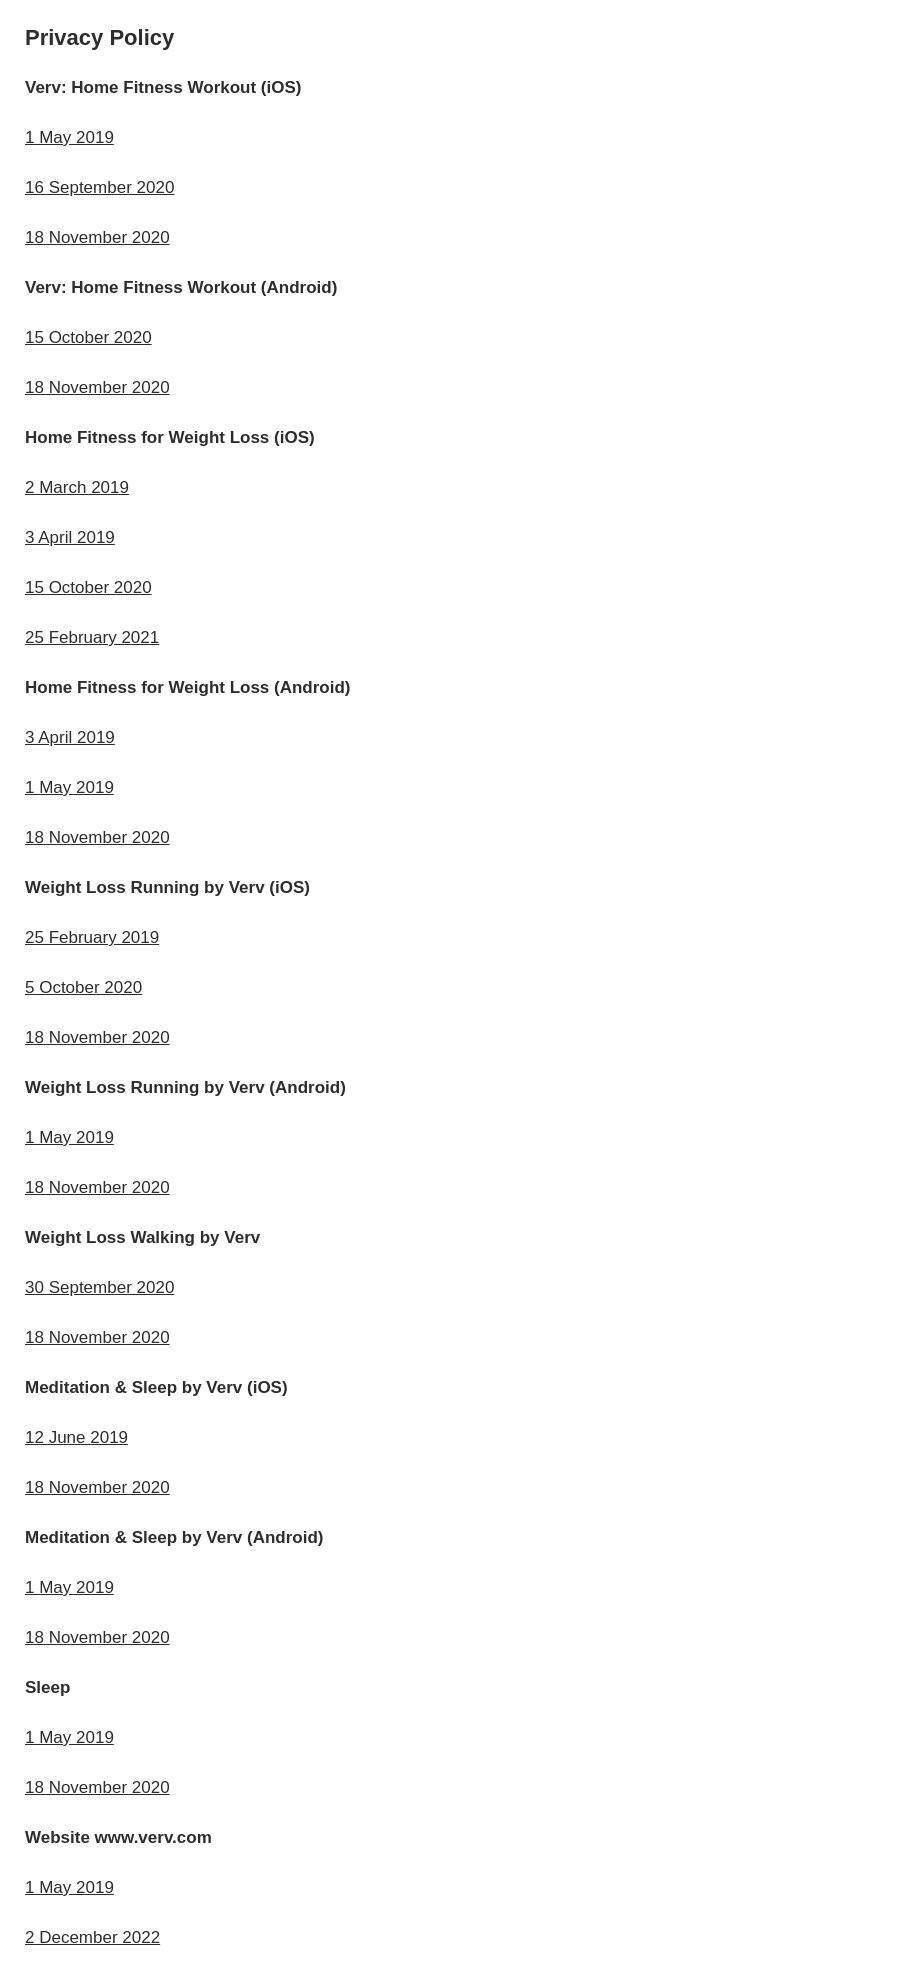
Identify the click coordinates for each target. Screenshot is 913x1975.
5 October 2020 (83, 987)
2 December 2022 (92, 1937)
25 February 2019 (92, 937)
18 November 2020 (97, 237)
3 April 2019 (70, 537)
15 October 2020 (88, 337)
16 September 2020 (99, 187)
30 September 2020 (99, 1287)
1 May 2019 (69, 137)
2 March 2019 (77, 487)
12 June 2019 (76, 1437)
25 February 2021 (92, 637)
